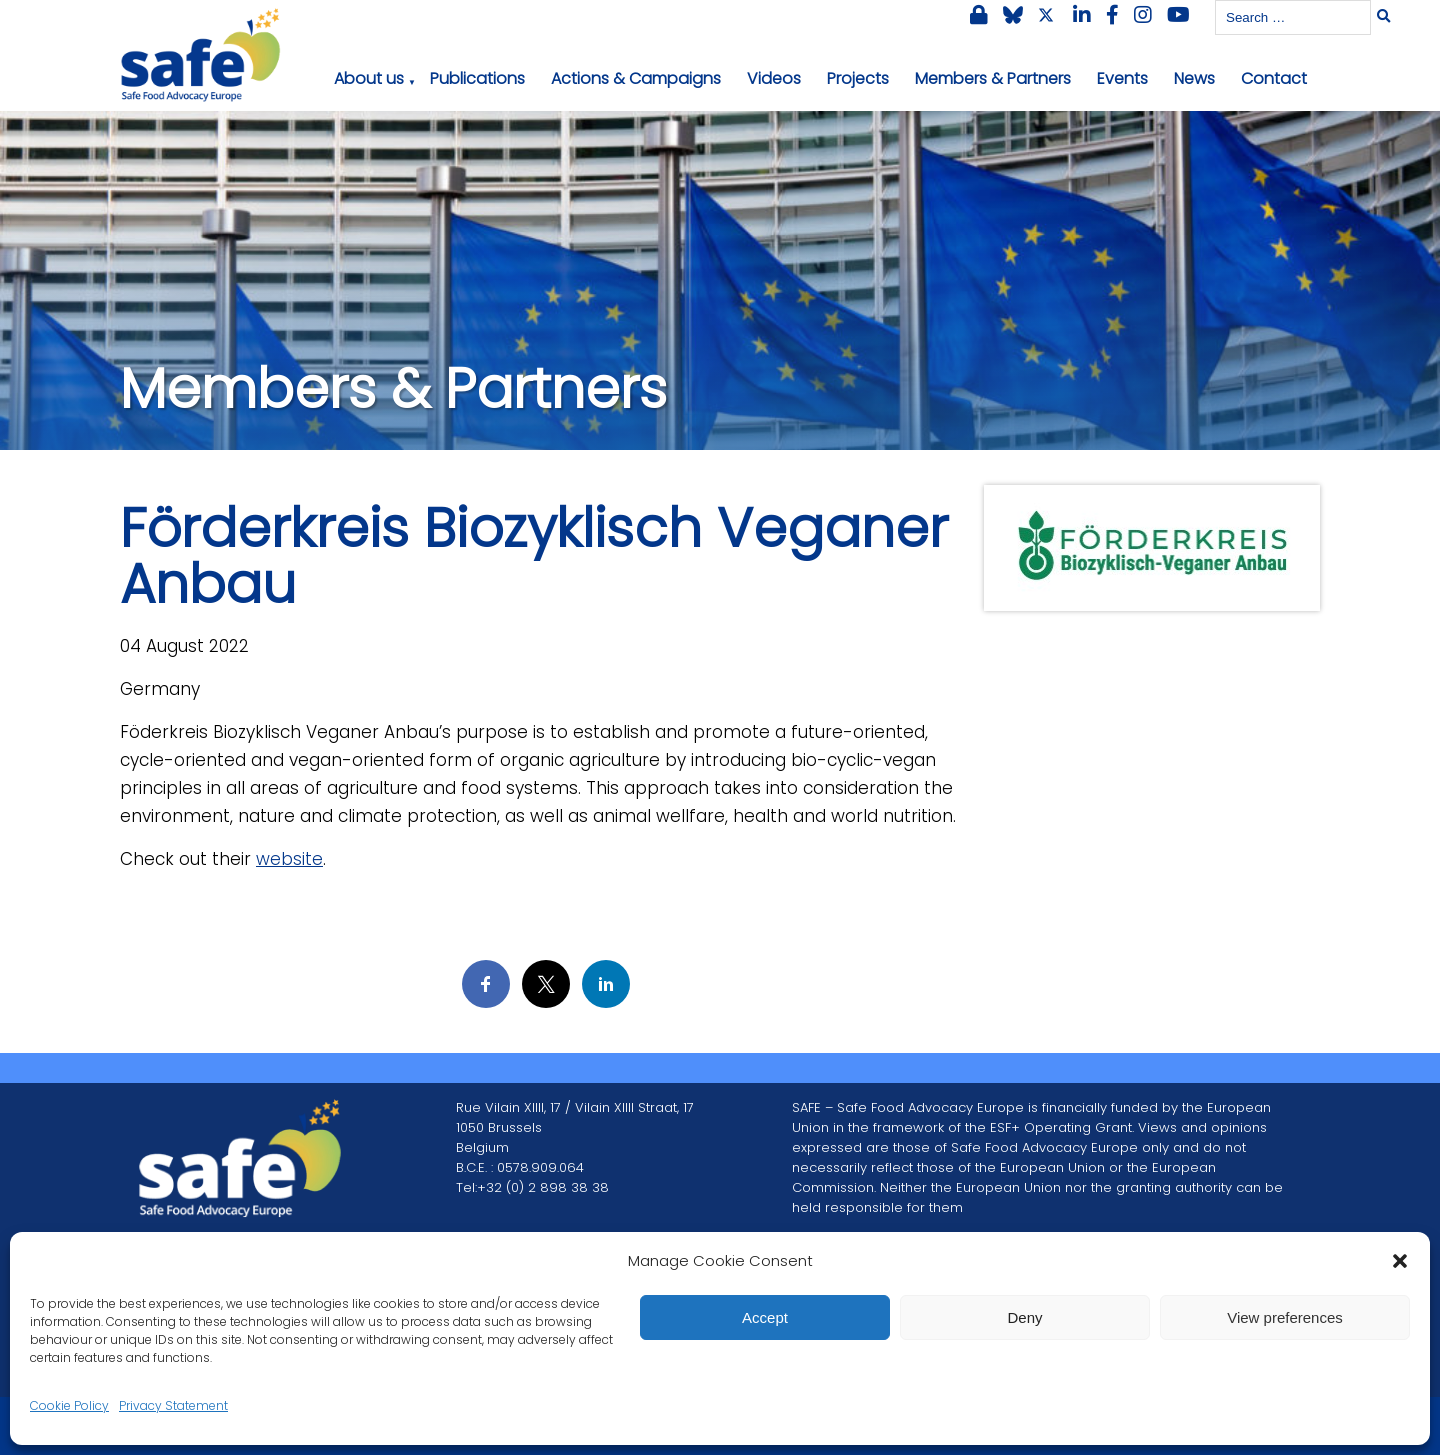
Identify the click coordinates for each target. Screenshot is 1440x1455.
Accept (765, 1317)
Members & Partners (993, 78)
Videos (774, 78)
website (289, 859)
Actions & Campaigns (636, 78)
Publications (477, 78)
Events (1122, 78)
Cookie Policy (69, 1405)
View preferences (1285, 1317)
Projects (858, 78)
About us (369, 78)
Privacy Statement (173, 1405)
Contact (1274, 78)
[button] (1400, 1261)
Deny (1024, 1317)
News (1194, 78)
